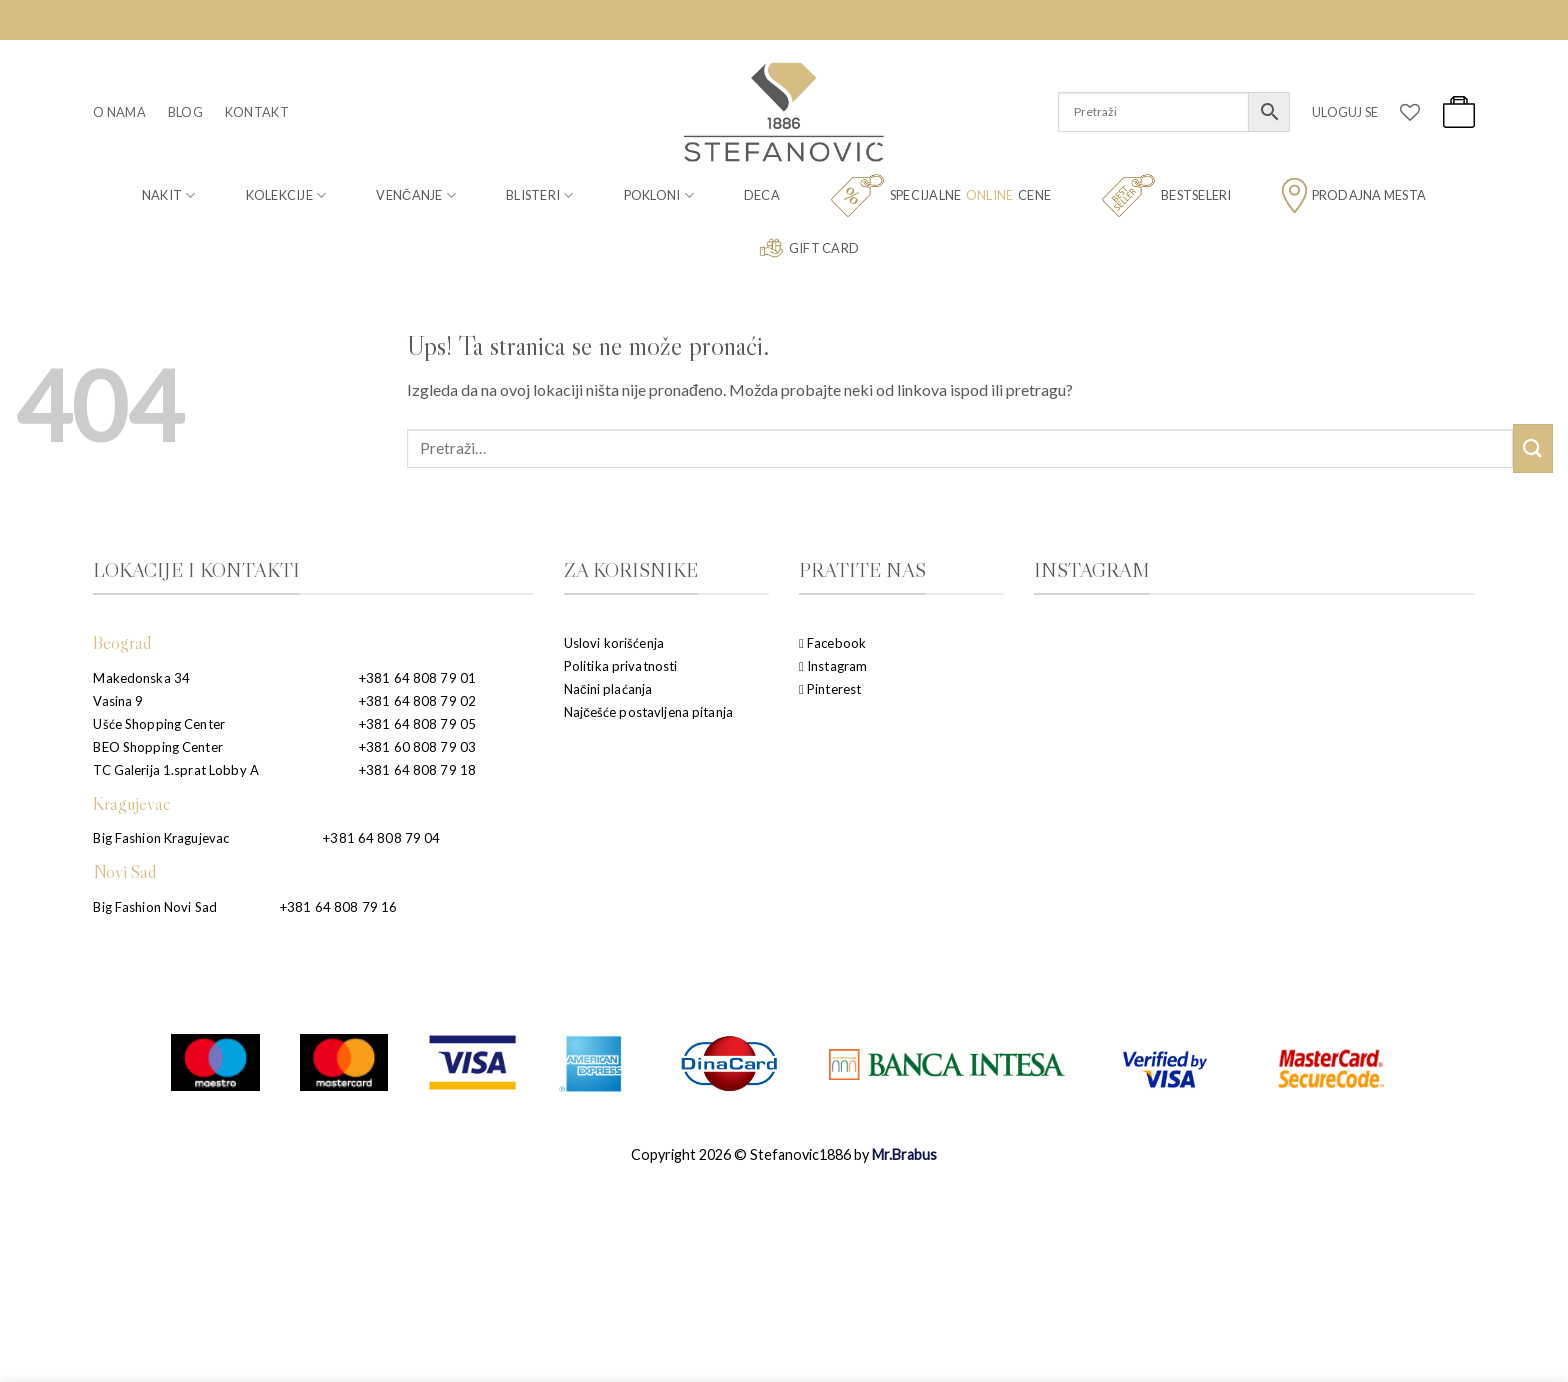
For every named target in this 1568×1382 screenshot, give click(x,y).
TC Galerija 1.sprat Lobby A (176, 770)
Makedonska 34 (141, 678)
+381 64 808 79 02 (417, 701)
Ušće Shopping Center (159, 724)
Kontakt (257, 112)
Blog (185, 112)
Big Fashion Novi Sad (155, 907)
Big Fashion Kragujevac (161, 838)
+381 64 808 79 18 (417, 770)
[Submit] (1533, 448)
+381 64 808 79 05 (417, 724)
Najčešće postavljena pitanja (648, 712)
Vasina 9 (118, 701)
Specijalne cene (940, 195)
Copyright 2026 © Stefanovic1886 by (784, 1154)
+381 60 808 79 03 (417, 747)
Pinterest (830, 689)
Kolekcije (286, 195)
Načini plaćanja (608, 689)
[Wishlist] (1410, 112)
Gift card (809, 248)
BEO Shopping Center (157, 747)
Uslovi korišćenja (614, 643)
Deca (762, 195)
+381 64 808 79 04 (381, 838)
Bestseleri (1166, 195)
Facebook (832, 643)
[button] (1345, 112)
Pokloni (659, 195)
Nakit (169, 195)
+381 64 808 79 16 (338, 907)
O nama (119, 112)
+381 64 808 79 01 (417, 678)
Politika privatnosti (621, 666)
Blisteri (540, 195)
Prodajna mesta (1354, 195)
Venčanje (416, 195)
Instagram (833, 666)
